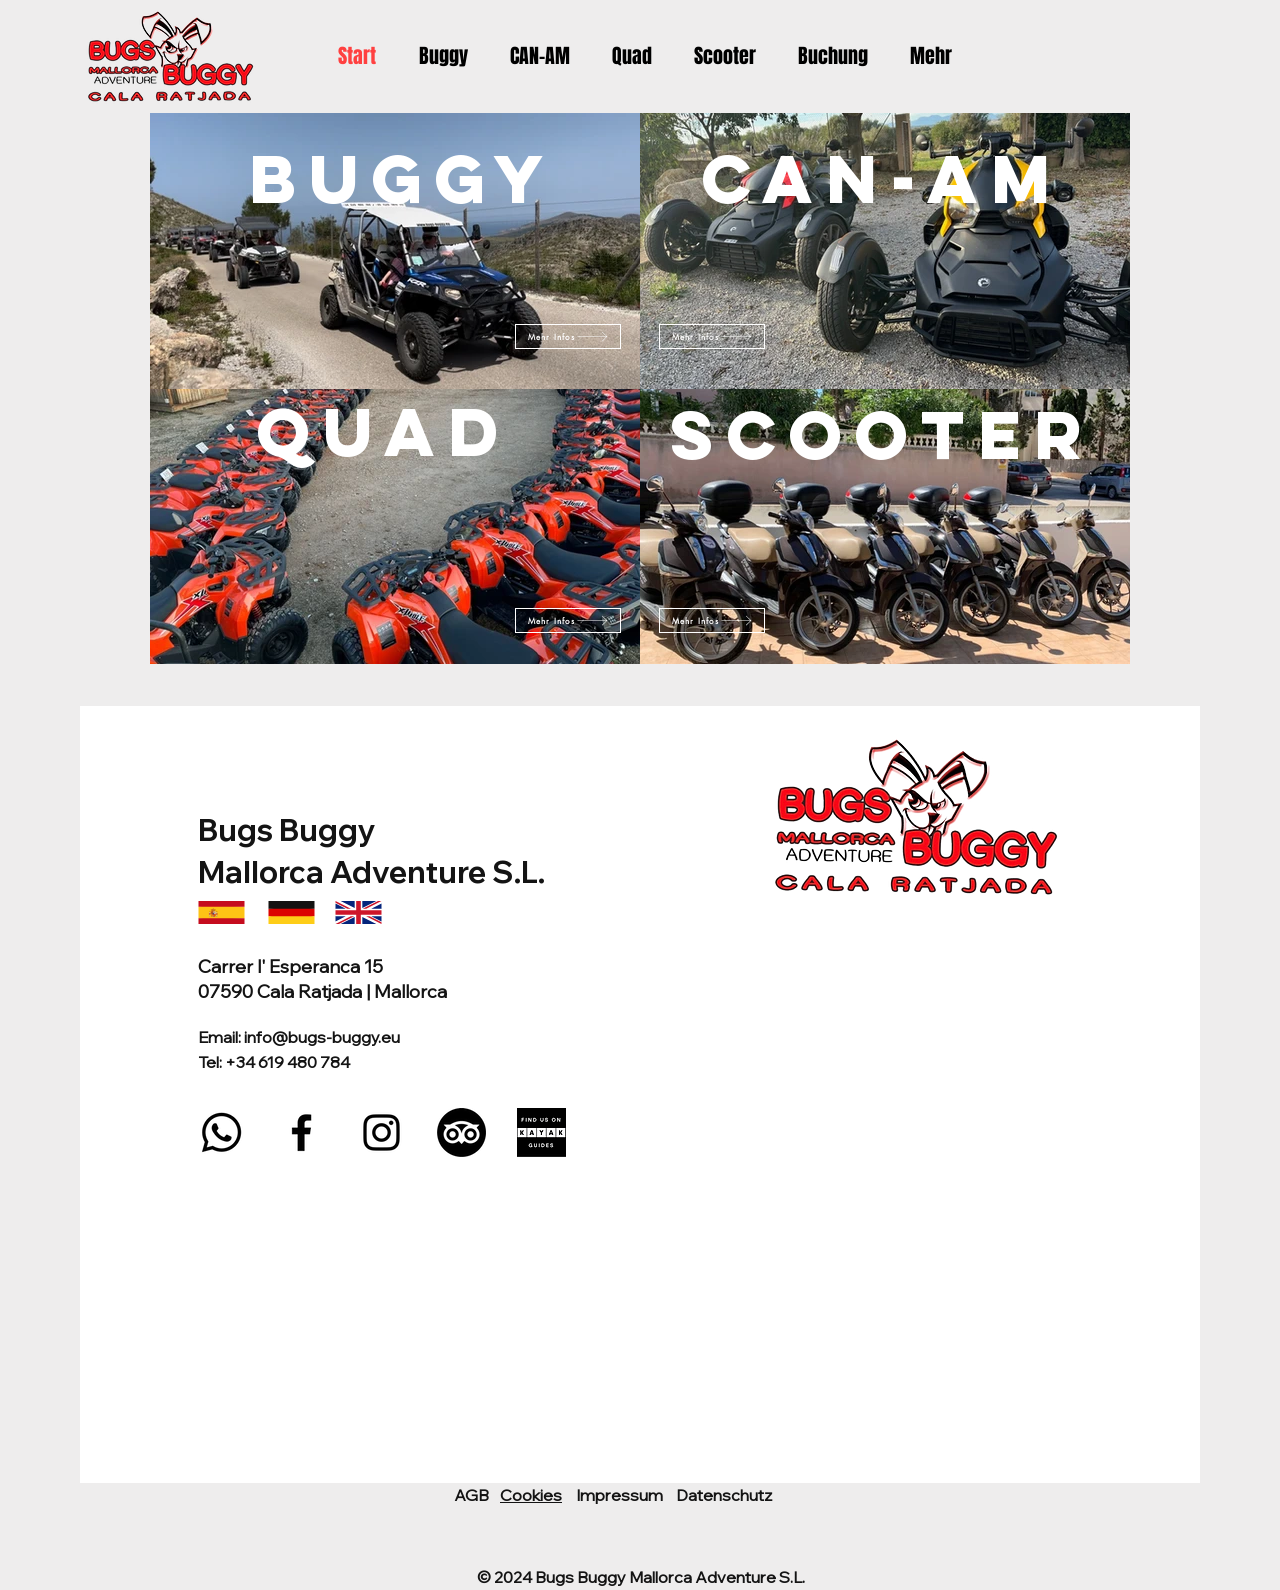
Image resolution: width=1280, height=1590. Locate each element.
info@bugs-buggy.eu (322, 1037)
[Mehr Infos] (568, 620)
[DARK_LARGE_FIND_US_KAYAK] (541, 1132)
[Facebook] (301, 1132)
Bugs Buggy (290, 830)
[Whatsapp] (221, 1132)
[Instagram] (381, 1132)
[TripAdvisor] (461, 1132)
